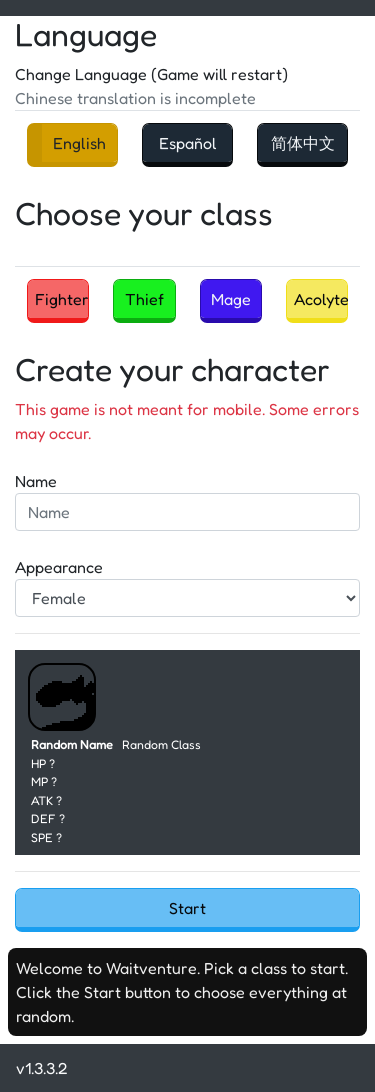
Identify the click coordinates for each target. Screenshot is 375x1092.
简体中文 (303, 143)
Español (188, 143)
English (79, 143)
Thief (144, 299)
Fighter (62, 299)
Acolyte (321, 299)
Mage (231, 299)
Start (187, 908)
